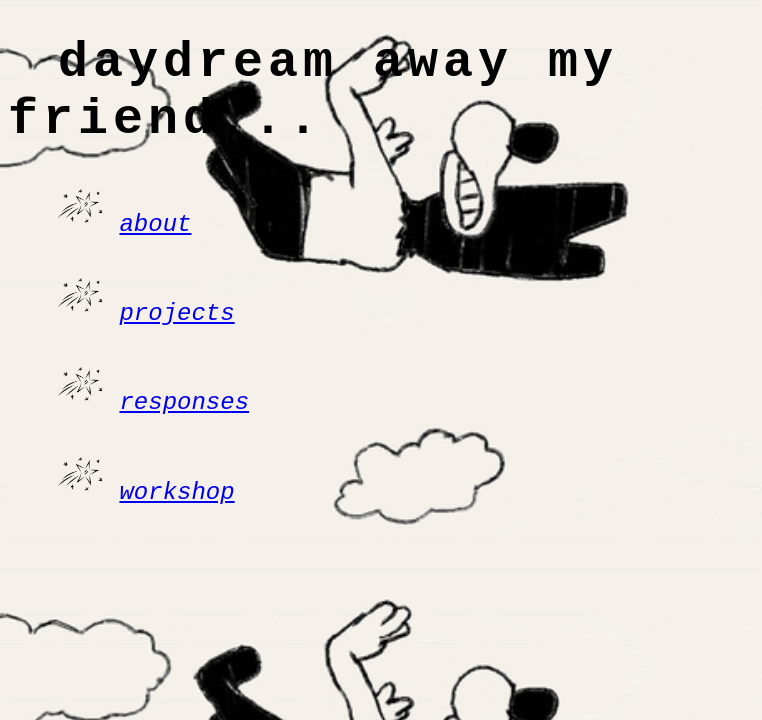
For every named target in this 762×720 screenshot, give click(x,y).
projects (176, 329)
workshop (176, 502)
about (155, 243)
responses (184, 415)
